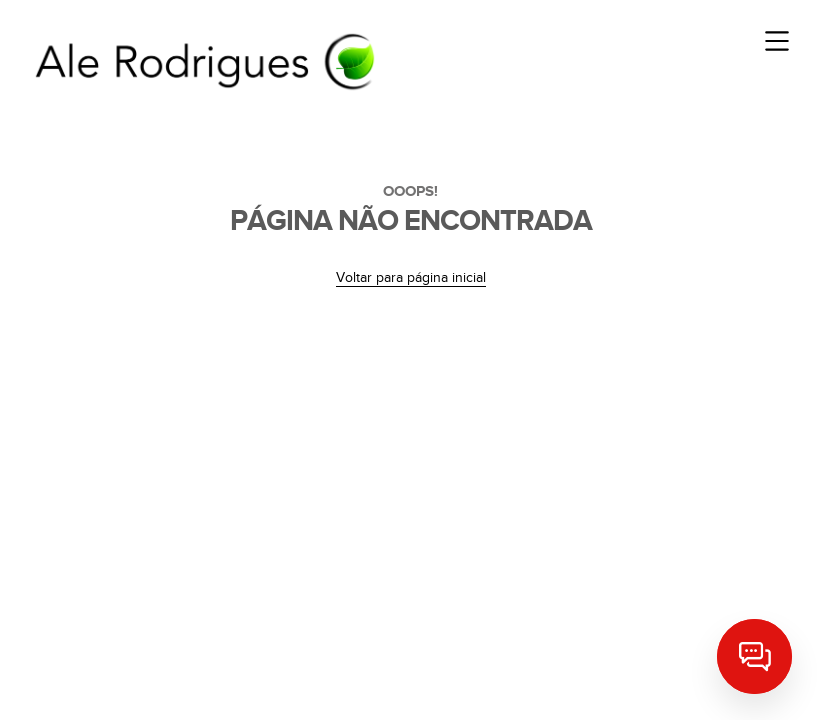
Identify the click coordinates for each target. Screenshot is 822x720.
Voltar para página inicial (411, 278)
